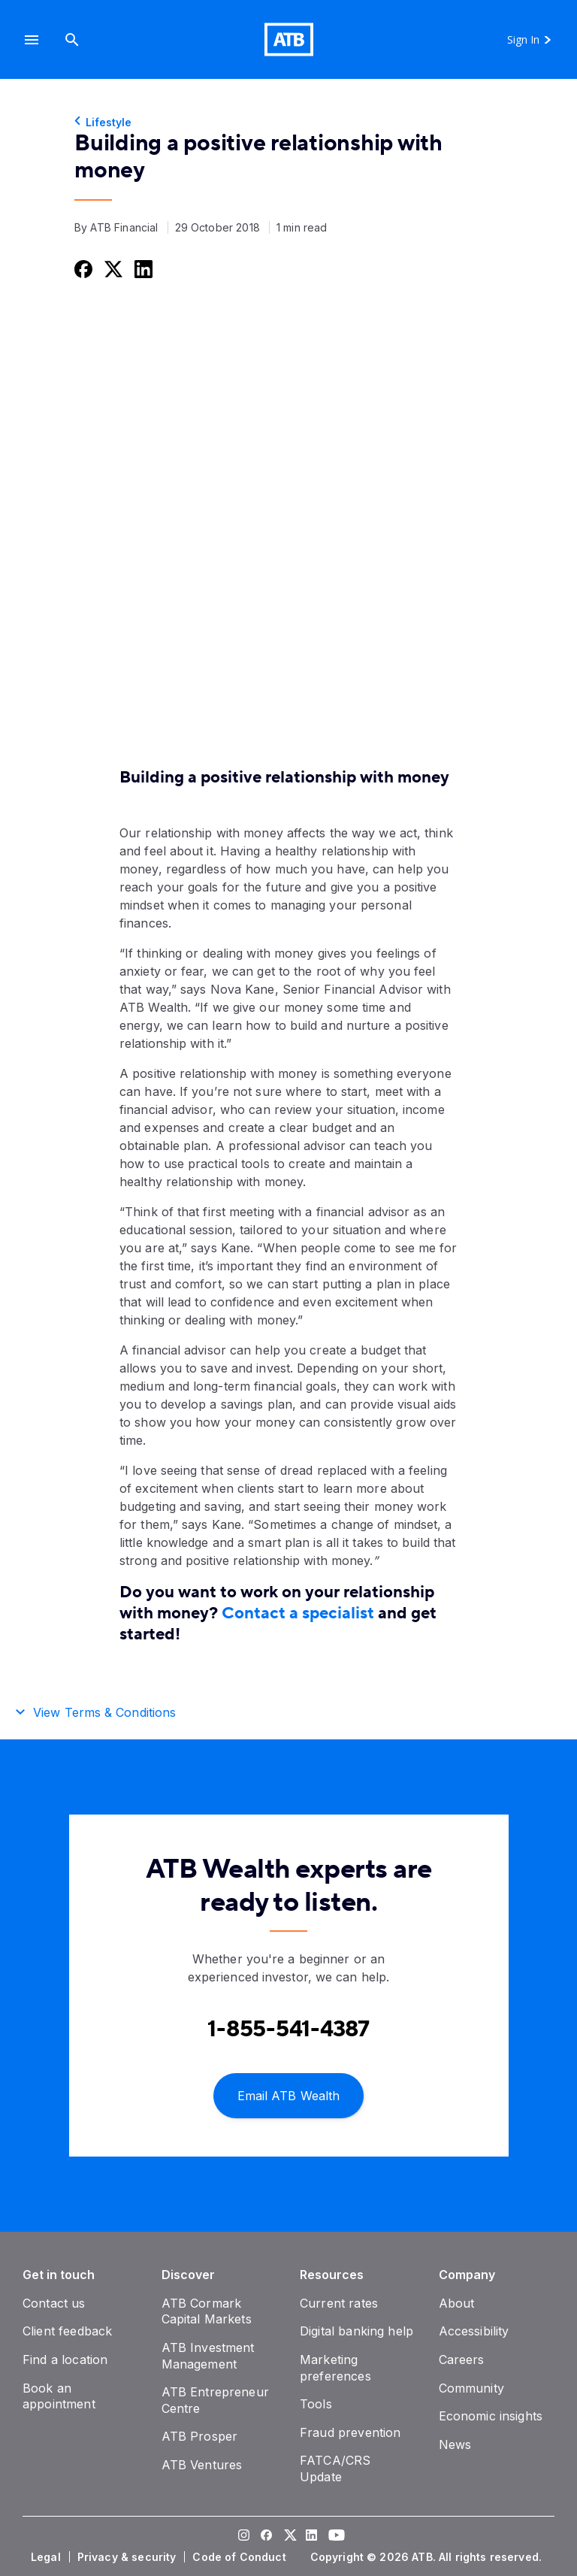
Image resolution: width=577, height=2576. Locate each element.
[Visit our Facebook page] (266, 2537)
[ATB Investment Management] (208, 2356)
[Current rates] (339, 2303)
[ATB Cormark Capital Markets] (207, 2311)
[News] (455, 2444)
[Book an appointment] (59, 2396)
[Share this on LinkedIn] (142, 268)
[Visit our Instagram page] (243, 2537)
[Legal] (47, 2557)
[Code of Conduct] (240, 2557)
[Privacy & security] (128, 2557)
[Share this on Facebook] (81, 268)
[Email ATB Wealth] (288, 2094)
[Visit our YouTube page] (333, 2537)
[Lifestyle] (288, 122)
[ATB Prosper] (200, 2436)
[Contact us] (54, 2303)
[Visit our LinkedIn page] (311, 2537)
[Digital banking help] (356, 2330)
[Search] (72, 39)
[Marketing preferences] (335, 2368)
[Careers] (462, 2359)
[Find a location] (65, 2359)
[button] (31, 39)
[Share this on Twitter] (111, 268)
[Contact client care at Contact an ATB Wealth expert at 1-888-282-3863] (288, 2029)
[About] (457, 2303)
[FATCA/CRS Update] (335, 2468)
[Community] (471, 2388)
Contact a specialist (298, 1613)
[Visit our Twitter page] (288, 2537)
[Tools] (316, 2403)
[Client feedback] (67, 2330)
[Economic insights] (491, 2415)
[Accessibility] (474, 2330)
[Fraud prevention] (350, 2432)
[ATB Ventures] (202, 2464)
